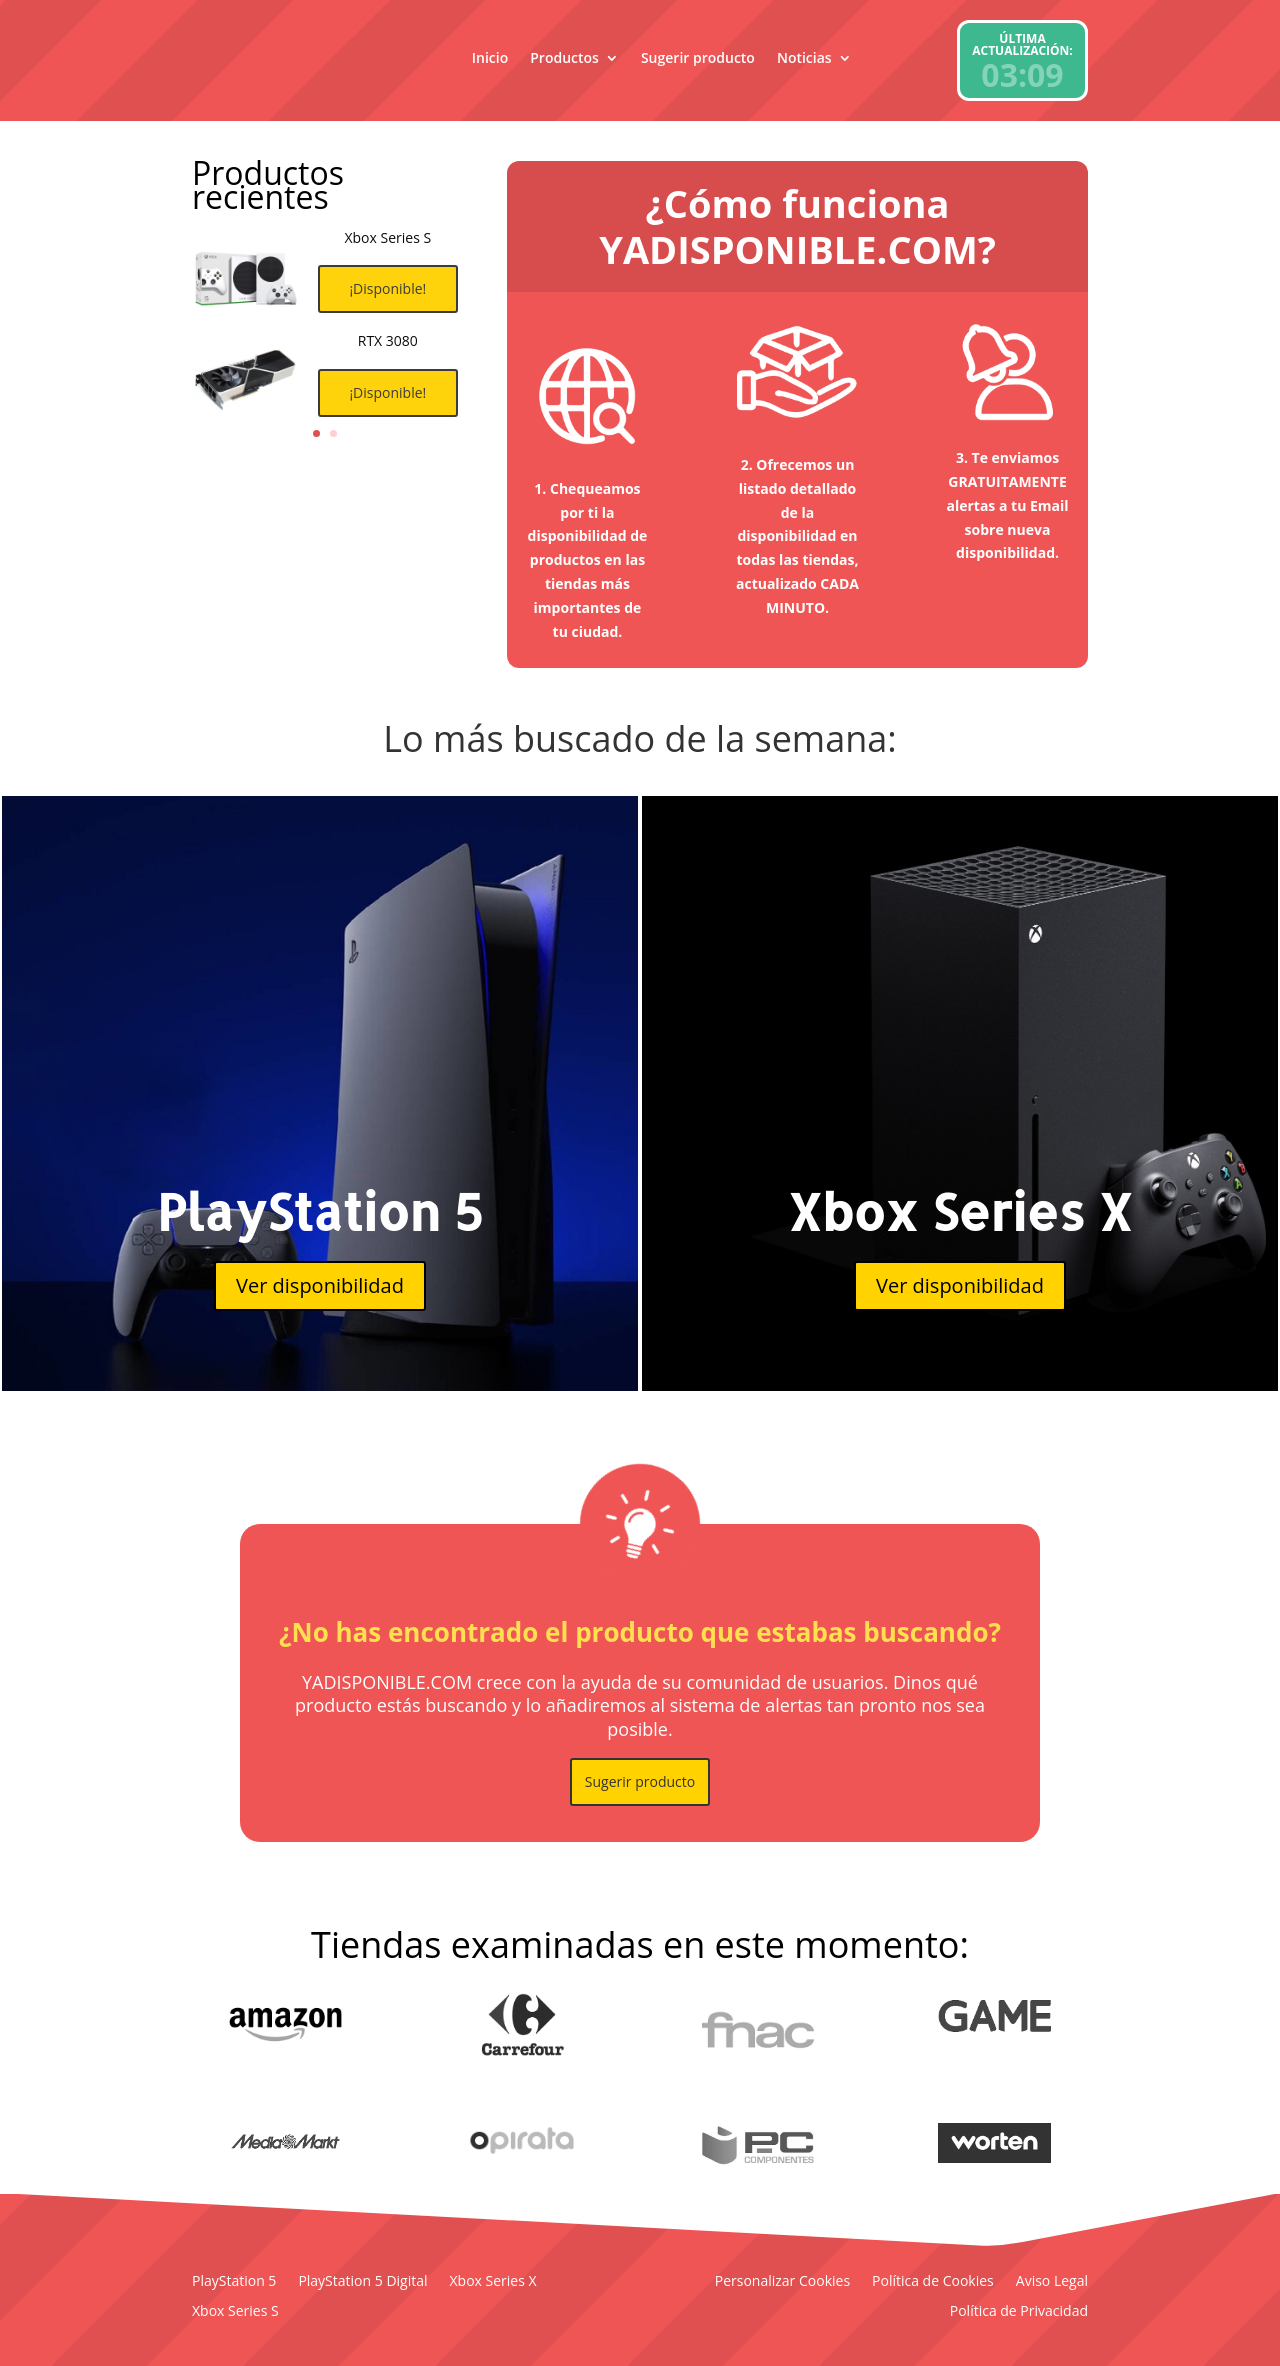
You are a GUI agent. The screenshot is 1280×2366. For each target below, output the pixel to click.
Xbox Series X (493, 2282)
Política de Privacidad (1019, 2312)
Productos (564, 57)
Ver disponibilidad (320, 1285)
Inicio (490, 57)
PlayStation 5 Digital (362, 2282)
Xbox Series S (235, 2312)
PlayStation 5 (234, 2282)
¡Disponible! (387, 298)
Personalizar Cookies (782, 2282)
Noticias (804, 57)
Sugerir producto (698, 57)
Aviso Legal (1052, 2282)
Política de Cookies (933, 2282)
